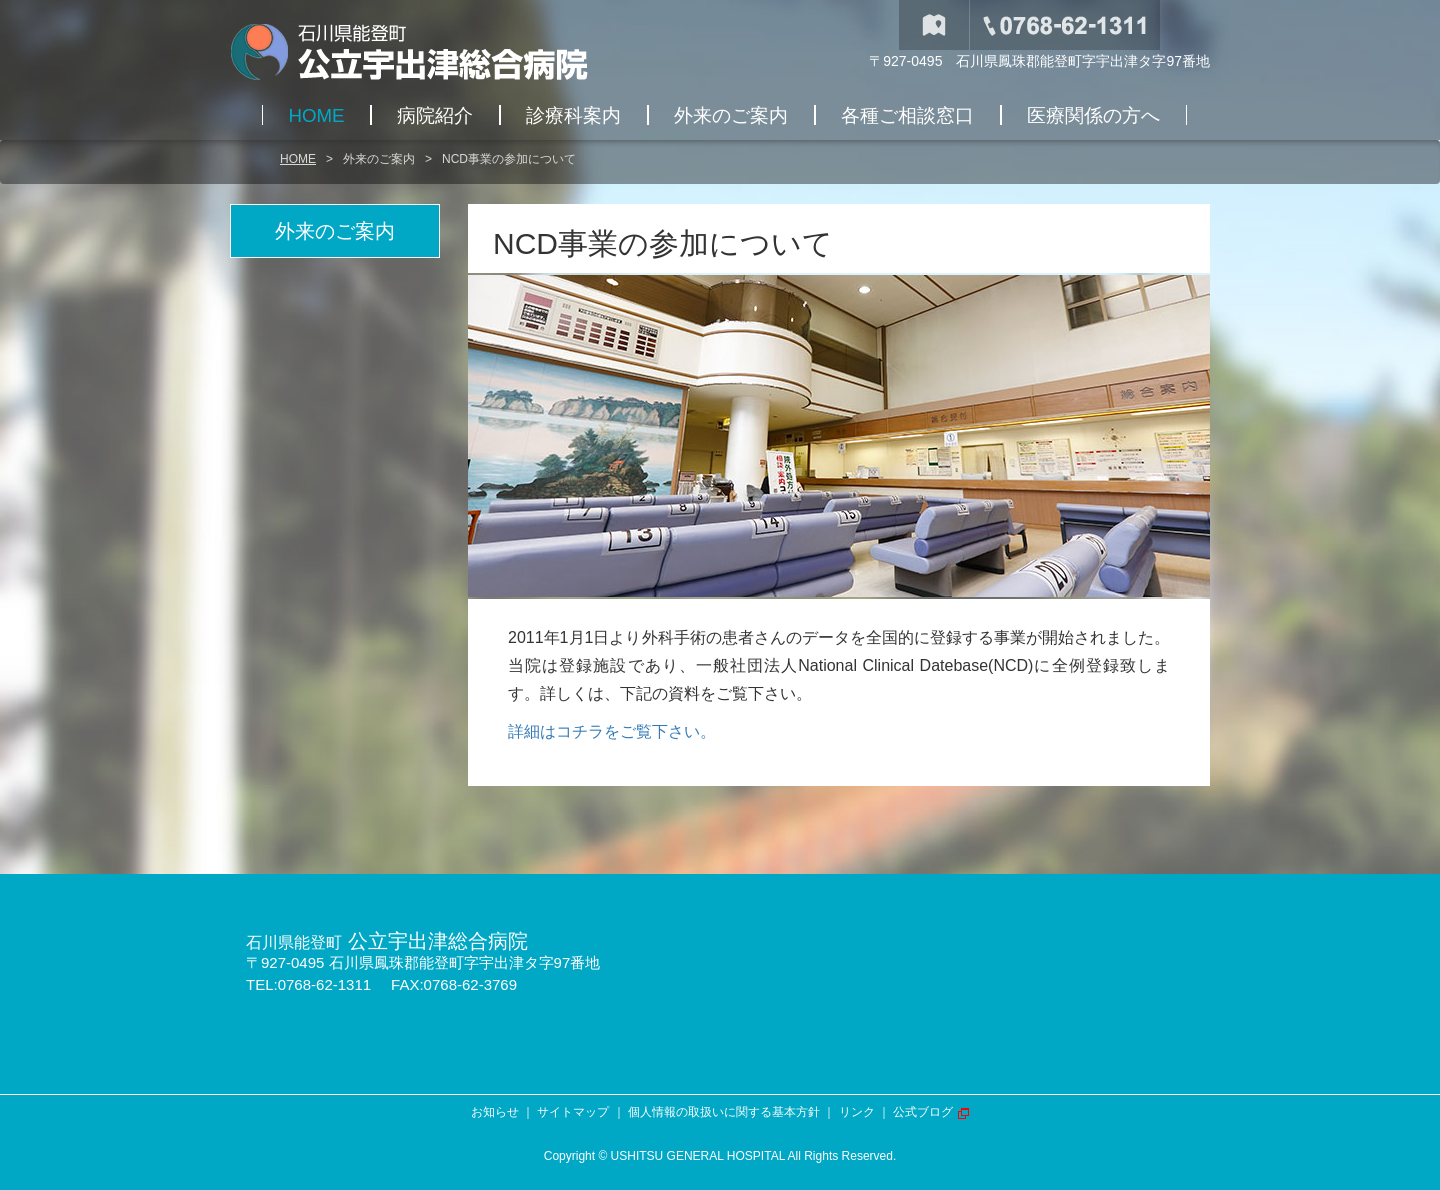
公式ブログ (923, 1112)
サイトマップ (573, 1112)
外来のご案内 (379, 159)
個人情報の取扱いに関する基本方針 (724, 1112)
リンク (857, 1112)
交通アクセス (934, 25)
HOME (298, 159)
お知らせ (495, 1112)
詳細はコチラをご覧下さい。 (612, 731)
